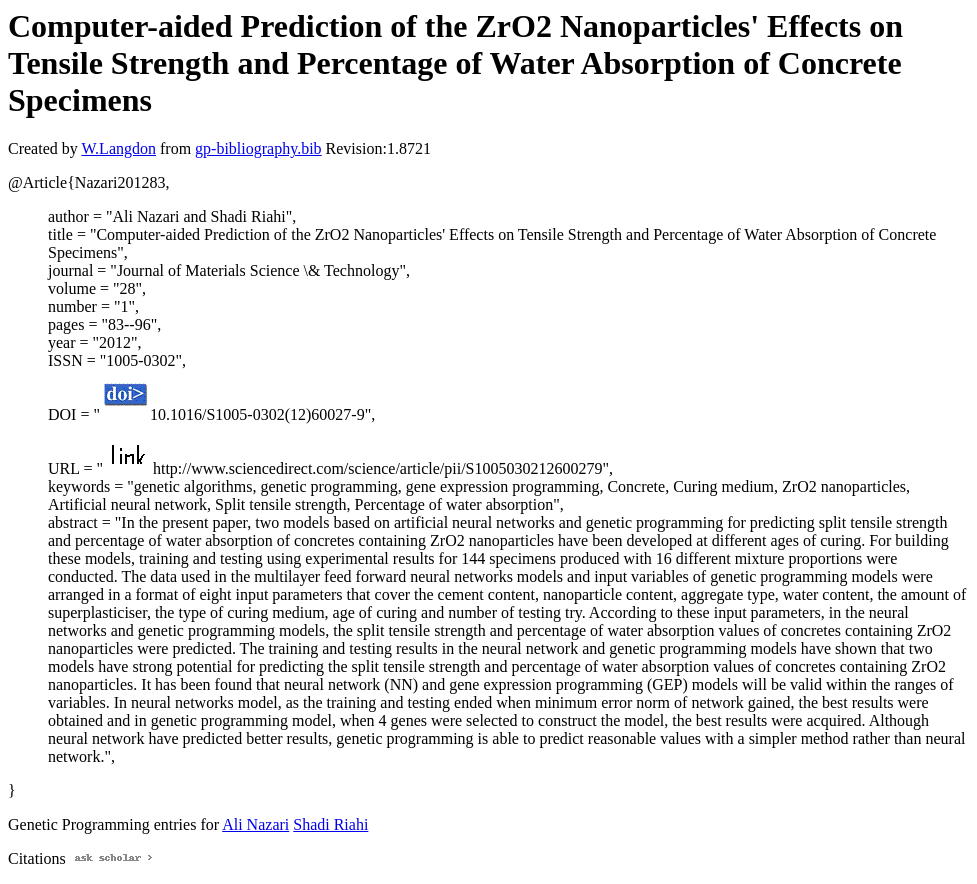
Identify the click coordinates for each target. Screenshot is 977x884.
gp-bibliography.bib (258, 148)
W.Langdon (118, 148)
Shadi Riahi (330, 824)
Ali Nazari (255, 824)
